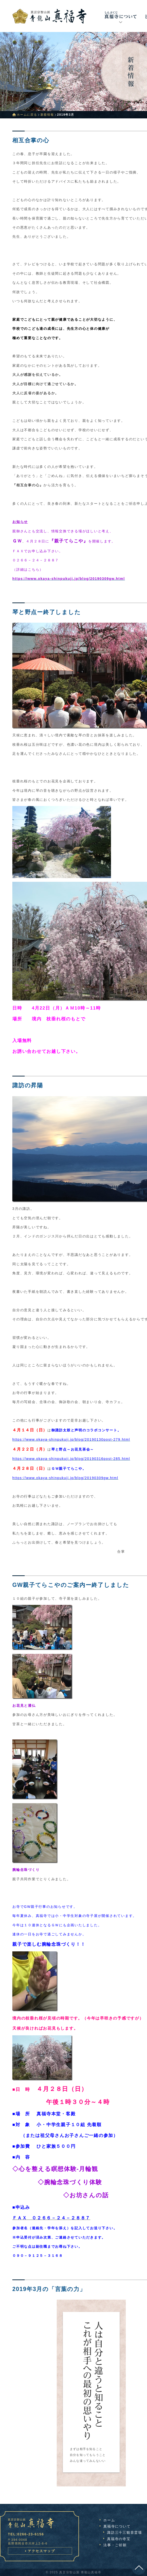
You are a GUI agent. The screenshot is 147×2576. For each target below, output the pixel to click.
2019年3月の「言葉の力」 (49, 2289)
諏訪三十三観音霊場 (124, 2532)
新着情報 (47, 114)
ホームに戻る (27, 114)
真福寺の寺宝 (118, 2539)
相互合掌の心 (30, 140)
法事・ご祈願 (115, 2545)
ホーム (109, 2520)
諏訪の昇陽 (27, 1085)
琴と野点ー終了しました (46, 612)
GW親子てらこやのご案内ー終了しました (70, 1585)
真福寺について (116, 2526)
